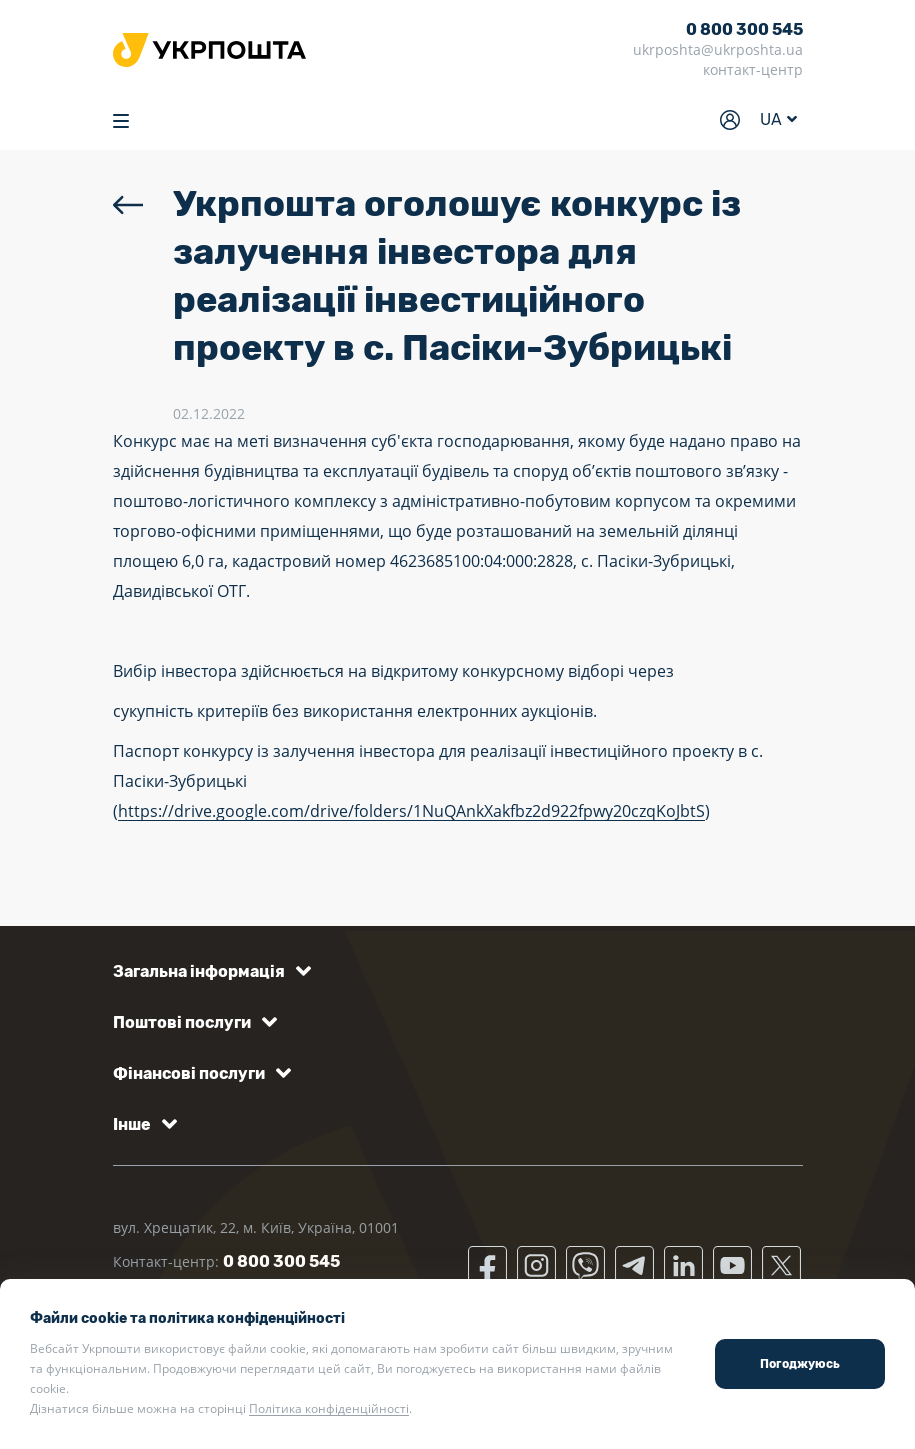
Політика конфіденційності (329, 1408)
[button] (208, 971)
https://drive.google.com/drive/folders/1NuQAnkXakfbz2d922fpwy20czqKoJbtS (411, 811)
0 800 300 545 (744, 29)
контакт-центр (753, 69)
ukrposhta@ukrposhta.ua (718, 49)
